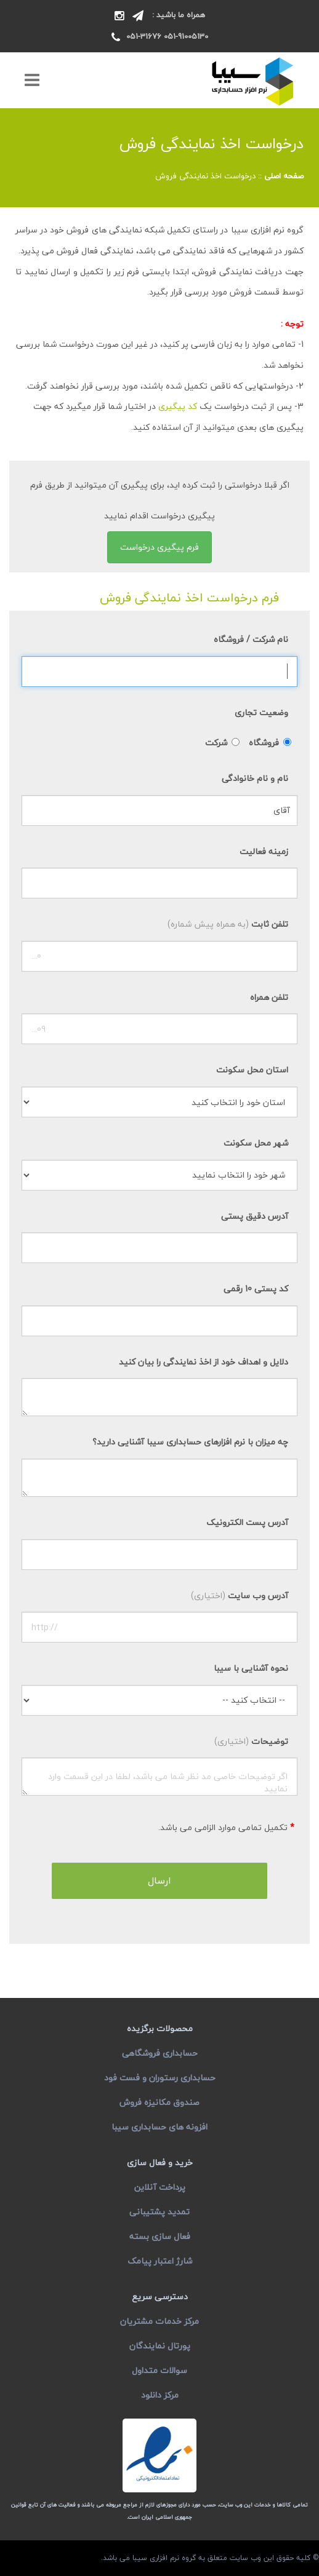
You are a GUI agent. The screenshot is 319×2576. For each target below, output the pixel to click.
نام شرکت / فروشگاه (251, 639)
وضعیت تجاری (261, 712)
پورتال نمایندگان (159, 2345)
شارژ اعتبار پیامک (159, 2261)
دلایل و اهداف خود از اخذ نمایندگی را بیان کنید (203, 1361)
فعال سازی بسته (159, 2236)
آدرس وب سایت (239, 1595)
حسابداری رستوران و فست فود (160, 2077)
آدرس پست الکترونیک (247, 1522)
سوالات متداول (159, 2370)
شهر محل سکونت (256, 1143)
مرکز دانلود (160, 2395)
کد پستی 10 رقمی (256, 1288)
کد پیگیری (177, 406)
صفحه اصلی (284, 176)
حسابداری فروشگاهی (160, 2053)
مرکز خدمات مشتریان (159, 2321)
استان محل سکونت (252, 1069)
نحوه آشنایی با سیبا (251, 1668)
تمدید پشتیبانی (159, 2211)
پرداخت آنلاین (159, 2187)
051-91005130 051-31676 (167, 36)
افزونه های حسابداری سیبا (159, 2126)
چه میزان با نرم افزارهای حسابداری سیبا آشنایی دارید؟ (190, 1441)
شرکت (216, 742)
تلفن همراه (269, 997)
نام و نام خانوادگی (255, 778)
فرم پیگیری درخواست (159, 547)
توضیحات (251, 1741)
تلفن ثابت (228, 924)
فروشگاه (264, 742)
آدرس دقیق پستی (254, 1216)
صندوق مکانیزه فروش (159, 2102)
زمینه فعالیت (264, 851)
